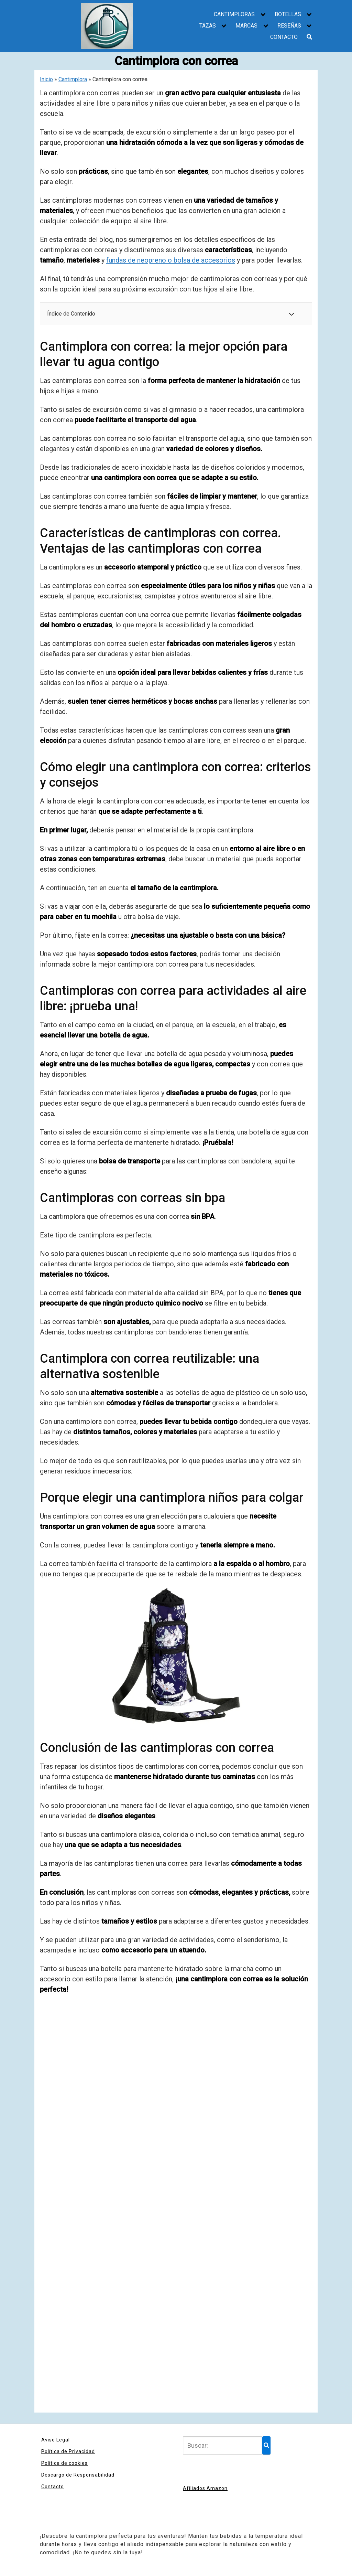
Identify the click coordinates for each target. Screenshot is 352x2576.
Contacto (52, 2486)
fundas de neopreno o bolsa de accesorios (170, 260)
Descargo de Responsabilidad (77, 2475)
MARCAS (246, 25)
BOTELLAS (288, 14)
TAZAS (207, 25)
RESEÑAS (289, 25)
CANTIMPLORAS (234, 14)
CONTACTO (284, 37)
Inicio (46, 79)
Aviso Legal (55, 2439)
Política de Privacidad (68, 2451)
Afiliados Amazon (205, 2488)
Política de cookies (64, 2463)
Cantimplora (72, 79)
